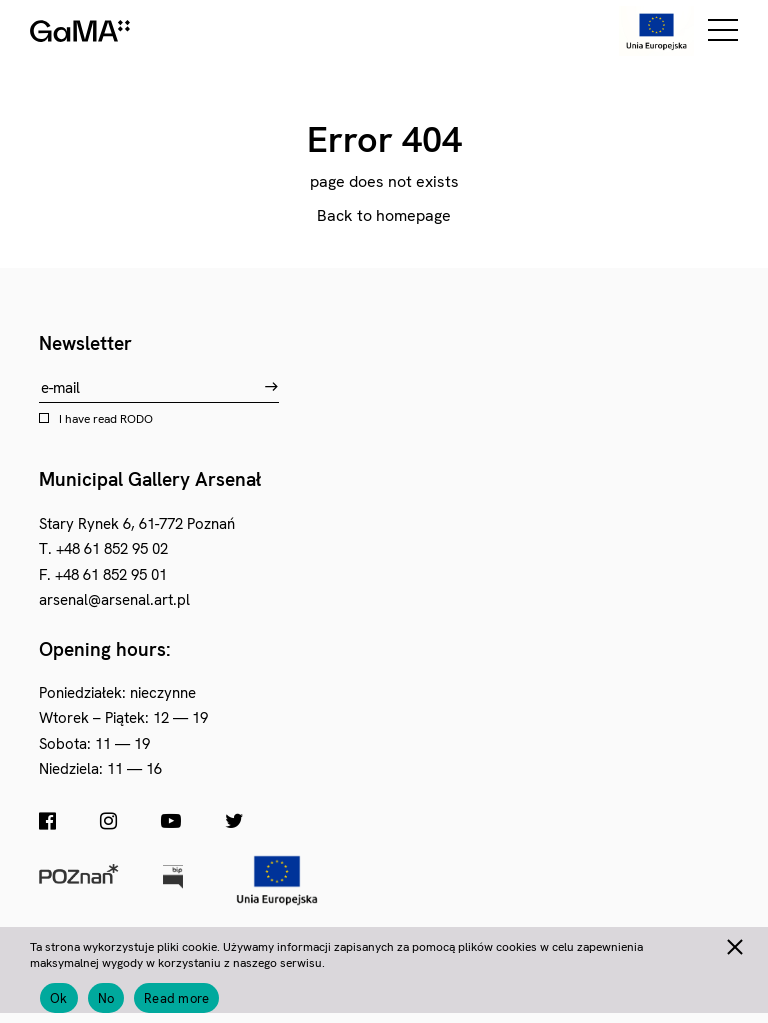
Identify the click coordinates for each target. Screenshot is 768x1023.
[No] (734, 944)
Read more (176, 998)
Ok (59, 998)
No (106, 998)
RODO (136, 419)
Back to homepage (384, 215)
